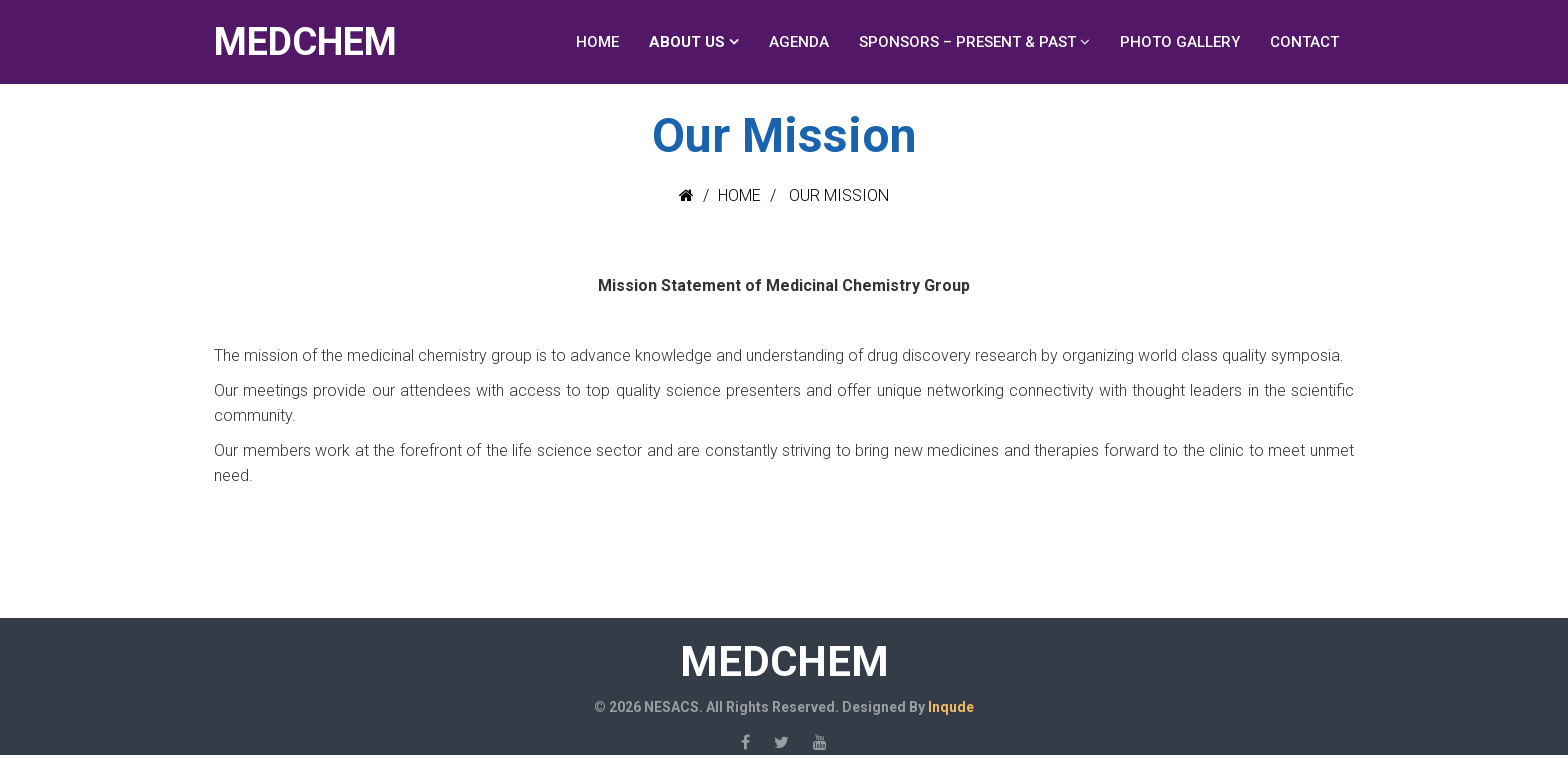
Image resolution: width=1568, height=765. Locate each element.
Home (597, 42)
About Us (687, 42)
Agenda (799, 42)
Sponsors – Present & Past (967, 42)
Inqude (951, 707)
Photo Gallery (1180, 42)
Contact (1304, 42)
